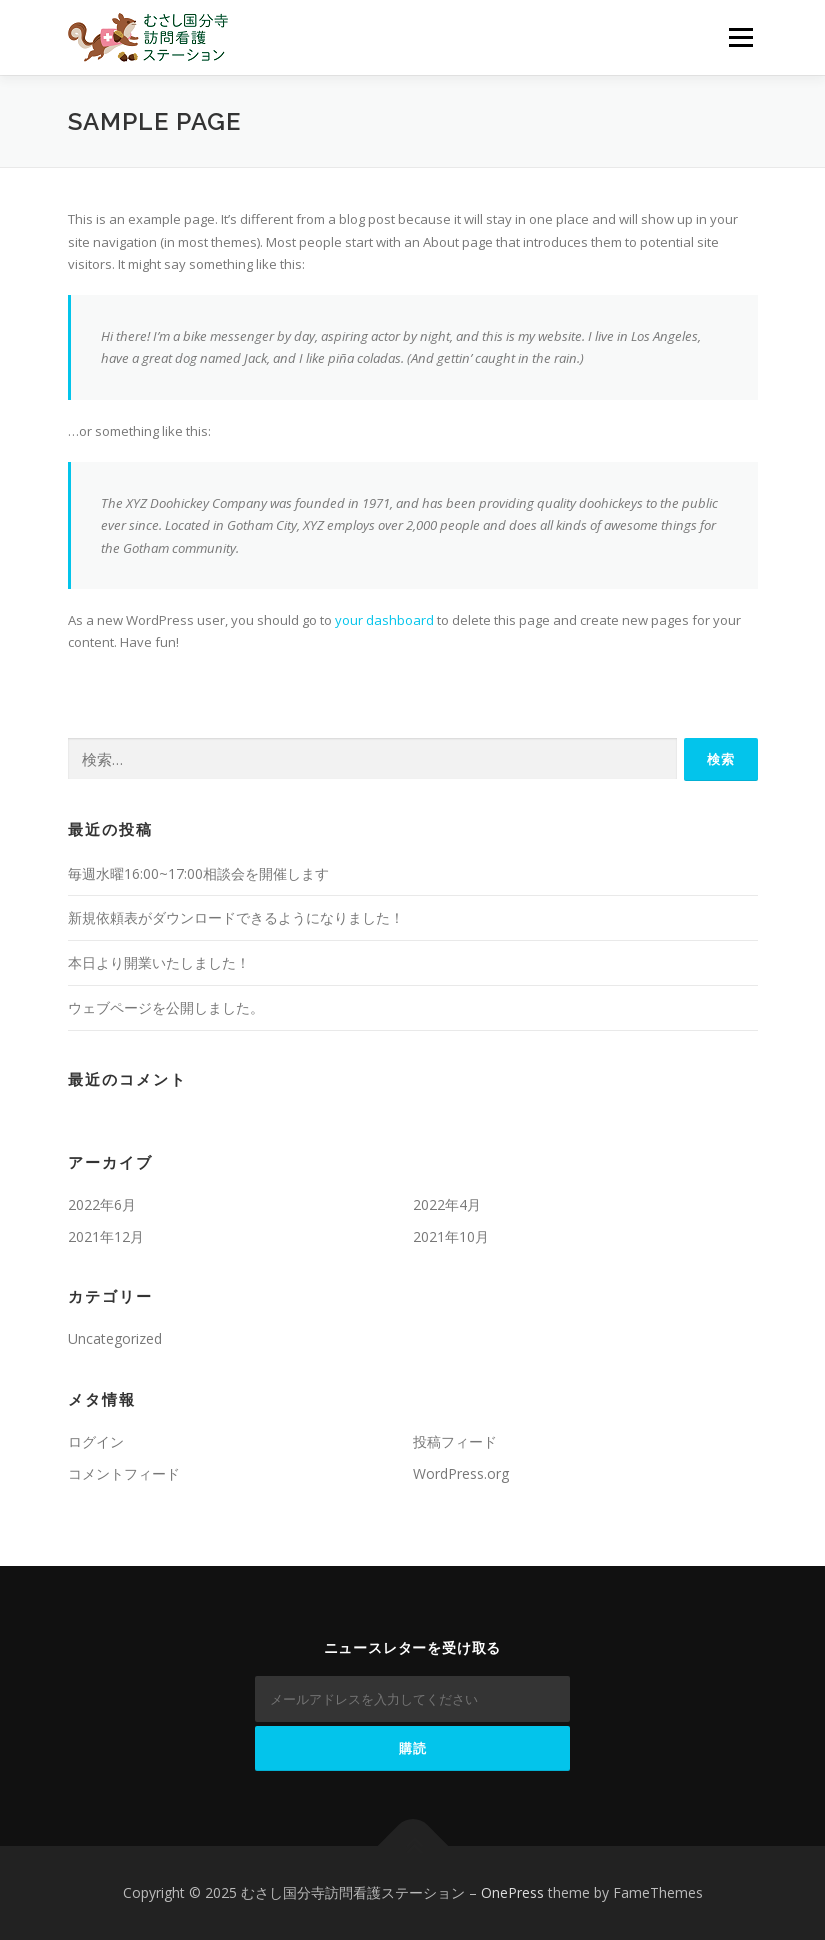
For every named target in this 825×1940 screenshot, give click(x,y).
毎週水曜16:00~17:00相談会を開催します (198, 873)
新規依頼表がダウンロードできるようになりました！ (236, 917)
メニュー (740, 37)
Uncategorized (115, 1338)
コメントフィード (124, 1473)
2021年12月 (106, 1236)
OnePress (512, 1892)
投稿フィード (455, 1441)
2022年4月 (447, 1204)
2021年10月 (451, 1236)
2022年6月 (102, 1204)
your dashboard (384, 620)
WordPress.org (461, 1473)
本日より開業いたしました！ (159, 962)
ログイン (96, 1441)
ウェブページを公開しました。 (166, 1007)
